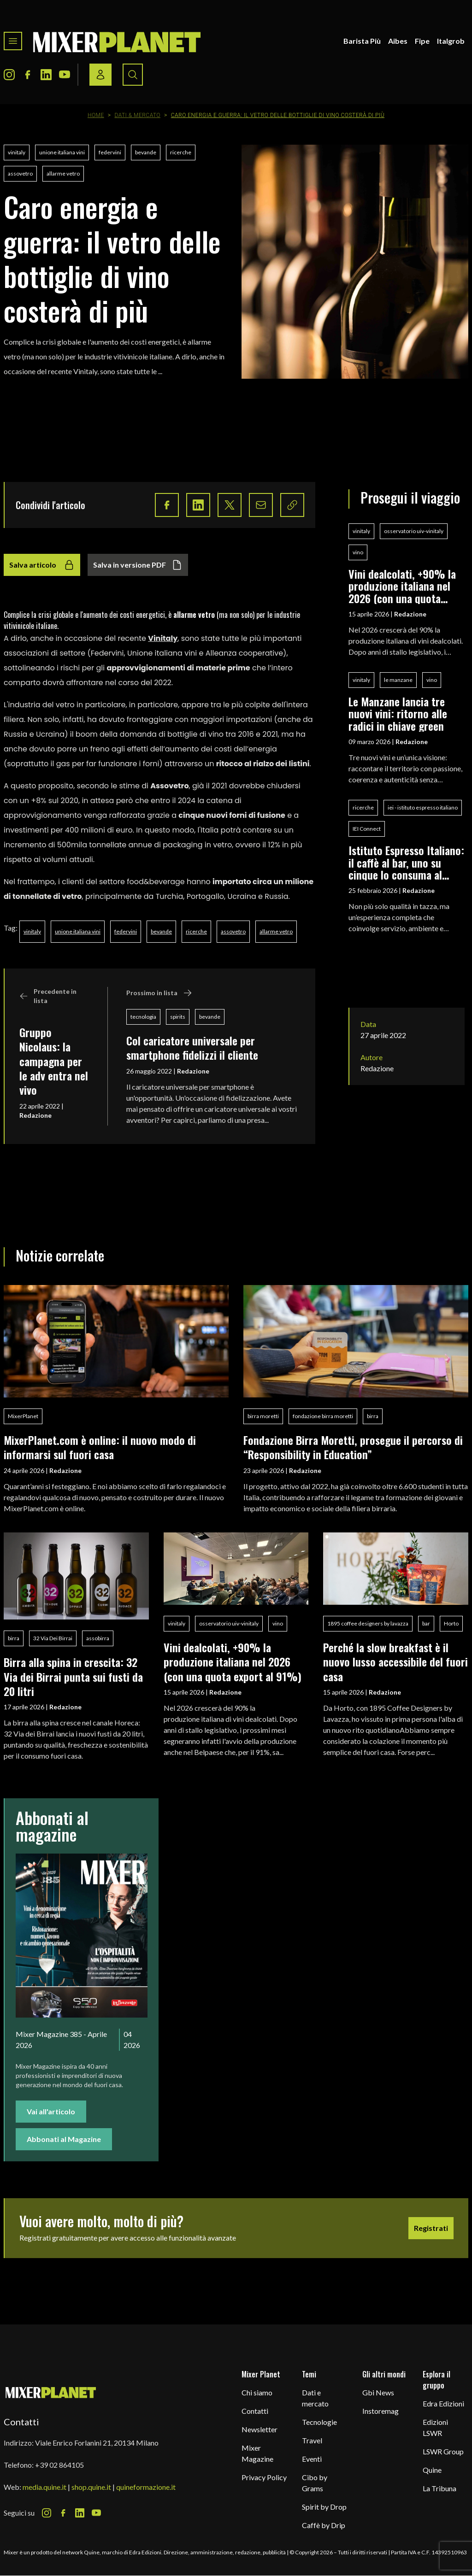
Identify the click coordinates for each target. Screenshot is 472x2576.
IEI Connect (367, 828)
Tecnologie (319, 2422)
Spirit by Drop (324, 2506)
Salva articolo (42, 564)
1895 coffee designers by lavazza (367, 1623)
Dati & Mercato (137, 115)
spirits (177, 1016)
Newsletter (259, 2429)
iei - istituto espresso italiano (423, 807)
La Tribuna (439, 2488)
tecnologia (143, 1016)
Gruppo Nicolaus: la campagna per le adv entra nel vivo (53, 1061)
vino (358, 552)
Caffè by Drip (323, 2525)
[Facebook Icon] (27, 74)
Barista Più (362, 40)
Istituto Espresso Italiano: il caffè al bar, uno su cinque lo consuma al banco (406, 862)
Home (96, 115)
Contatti (255, 2410)
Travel (312, 2440)
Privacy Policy (264, 2477)
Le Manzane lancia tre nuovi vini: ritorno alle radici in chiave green (397, 713)
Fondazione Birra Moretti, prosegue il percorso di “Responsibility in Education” (353, 1447)
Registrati (431, 2228)
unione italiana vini (62, 152)
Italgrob (451, 40)
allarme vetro (63, 173)
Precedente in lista (48, 995)
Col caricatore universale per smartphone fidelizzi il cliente (192, 1047)
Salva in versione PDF (138, 564)
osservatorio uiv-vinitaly (413, 531)
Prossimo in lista (159, 993)
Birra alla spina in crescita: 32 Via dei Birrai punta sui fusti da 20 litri (73, 1676)
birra (372, 1416)
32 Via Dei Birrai (52, 1638)
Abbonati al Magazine (64, 2139)
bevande (145, 152)
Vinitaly (162, 638)
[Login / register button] (100, 75)
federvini (110, 152)
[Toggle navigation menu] (13, 41)
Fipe (422, 40)
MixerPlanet (23, 1416)
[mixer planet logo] (51, 2392)
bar (426, 1623)
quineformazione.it (146, 2486)
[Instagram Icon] (9, 74)
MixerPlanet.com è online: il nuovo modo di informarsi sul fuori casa (100, 1447)
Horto (451, 1623)
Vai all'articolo (51, 2111)
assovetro (20, 173)
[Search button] (133, 75)
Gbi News (378, 2392)
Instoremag (380, 2410)
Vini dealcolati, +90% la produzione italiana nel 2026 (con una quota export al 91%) (402, 586)
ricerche (180, 152)
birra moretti (263, 1416)
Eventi (312, 2458)
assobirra (97, 1638)
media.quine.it (44, 2486)
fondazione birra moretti (323, 1416)
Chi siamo (257, 2392)
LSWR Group (443, 2451)
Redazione (35, 1115)
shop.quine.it (91, 2486)
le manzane (398, 679)
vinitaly (16, 152)
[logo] (117, 41)
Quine (432, 2469)
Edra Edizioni (443, 2403)
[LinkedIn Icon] (46, 74)
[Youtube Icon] (64, 74)
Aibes (397, 40)
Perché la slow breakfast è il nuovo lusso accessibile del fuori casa (395, 1661)
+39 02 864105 (59, 2464)
